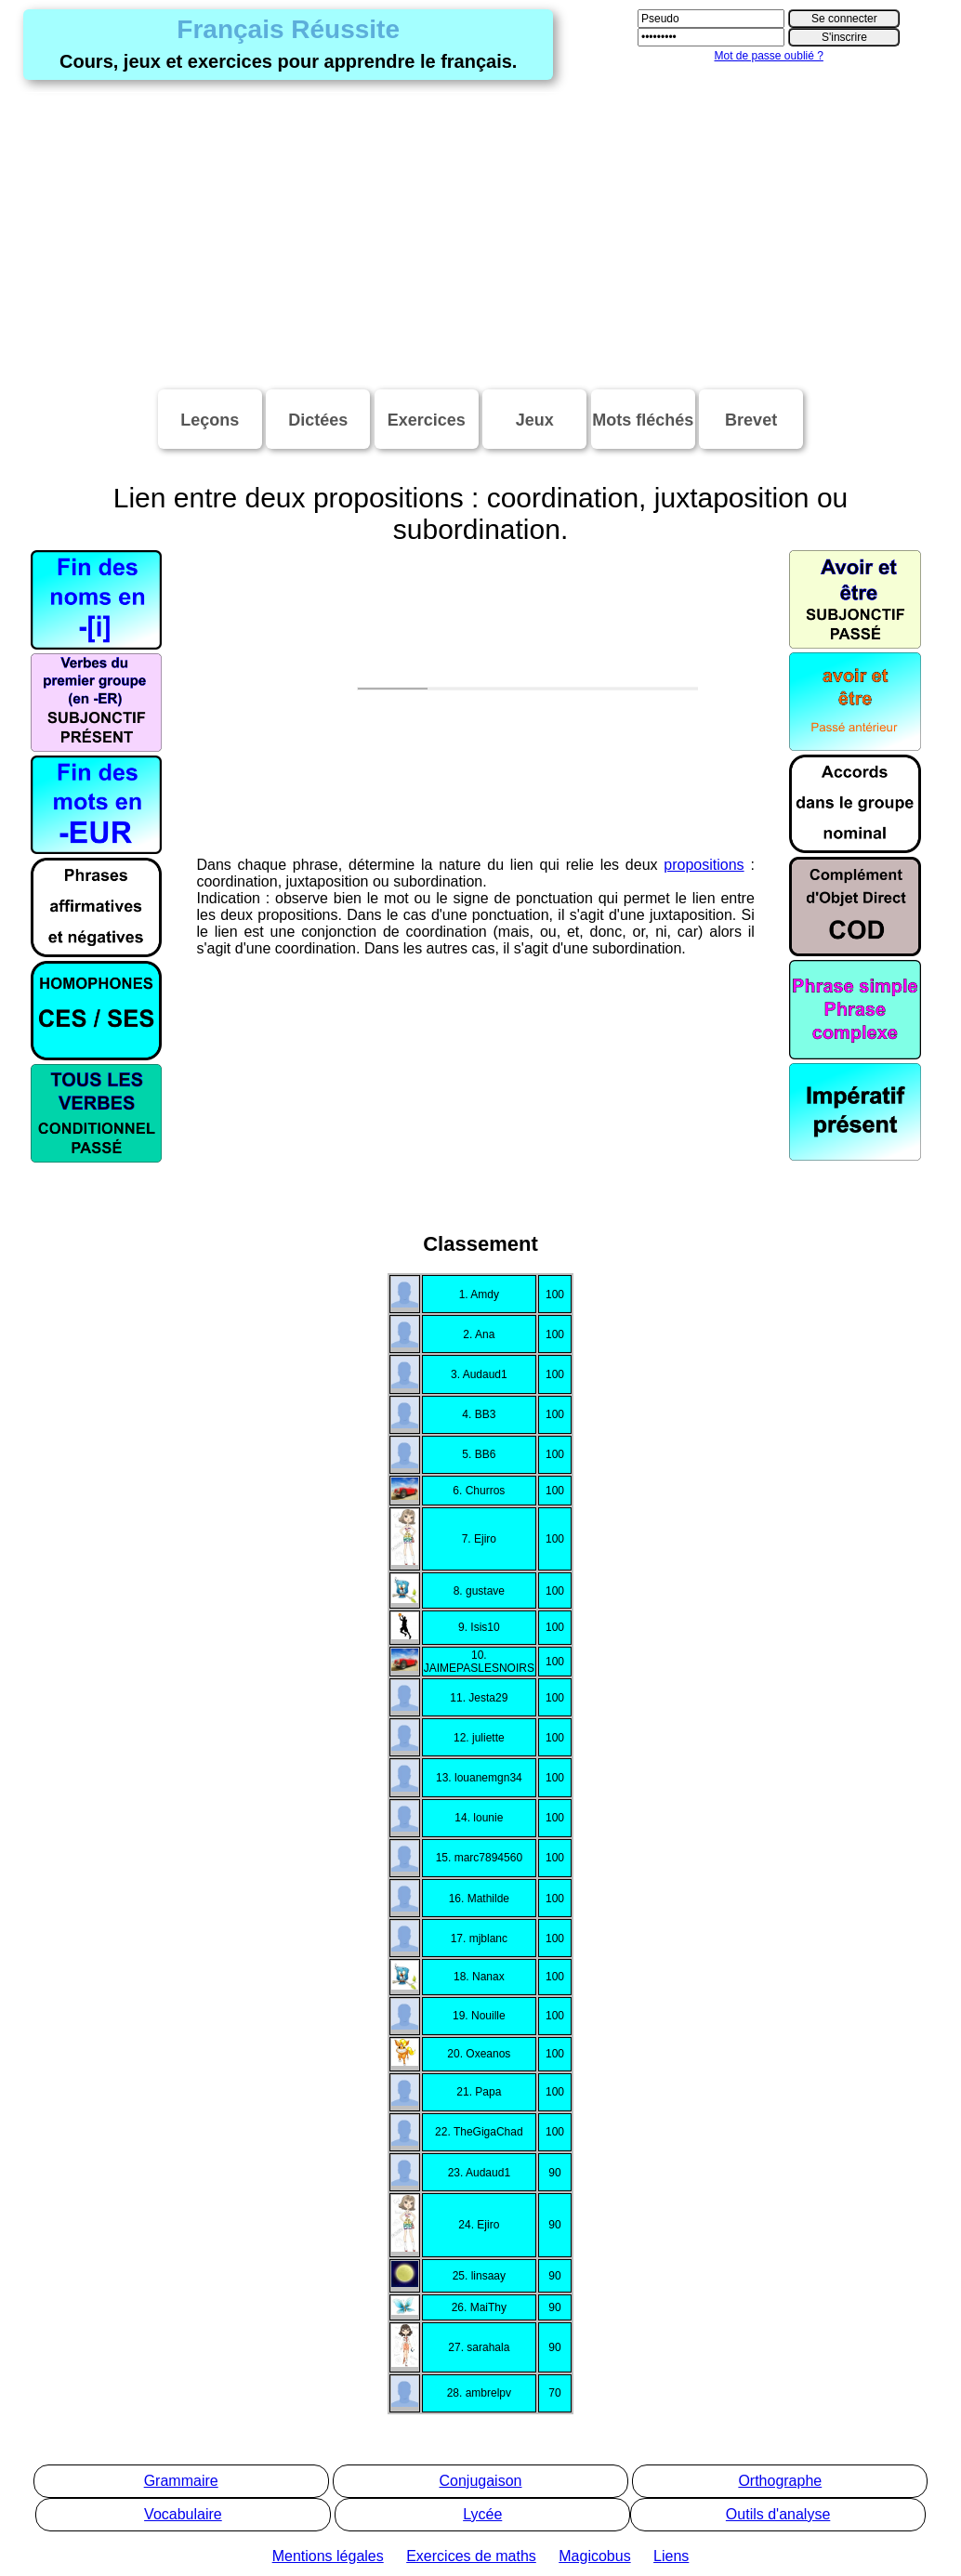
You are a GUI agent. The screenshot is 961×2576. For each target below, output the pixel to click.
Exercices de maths (471, 2556)
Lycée (482, 2514)
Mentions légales (328, 2556)
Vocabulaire (183, 2514)
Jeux (535, 420)
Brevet (751, 420)
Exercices (427, 420)
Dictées (318, 420)
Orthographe (780, 2481)
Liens (671, 2556)
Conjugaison (481, 2481)
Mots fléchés (642, 420)
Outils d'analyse (778, 2514)
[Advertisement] (480, 236)
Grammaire (181, 2481)
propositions (704, 827)
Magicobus (594, 2556)
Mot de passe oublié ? (768, 55)
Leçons (209, 420)
